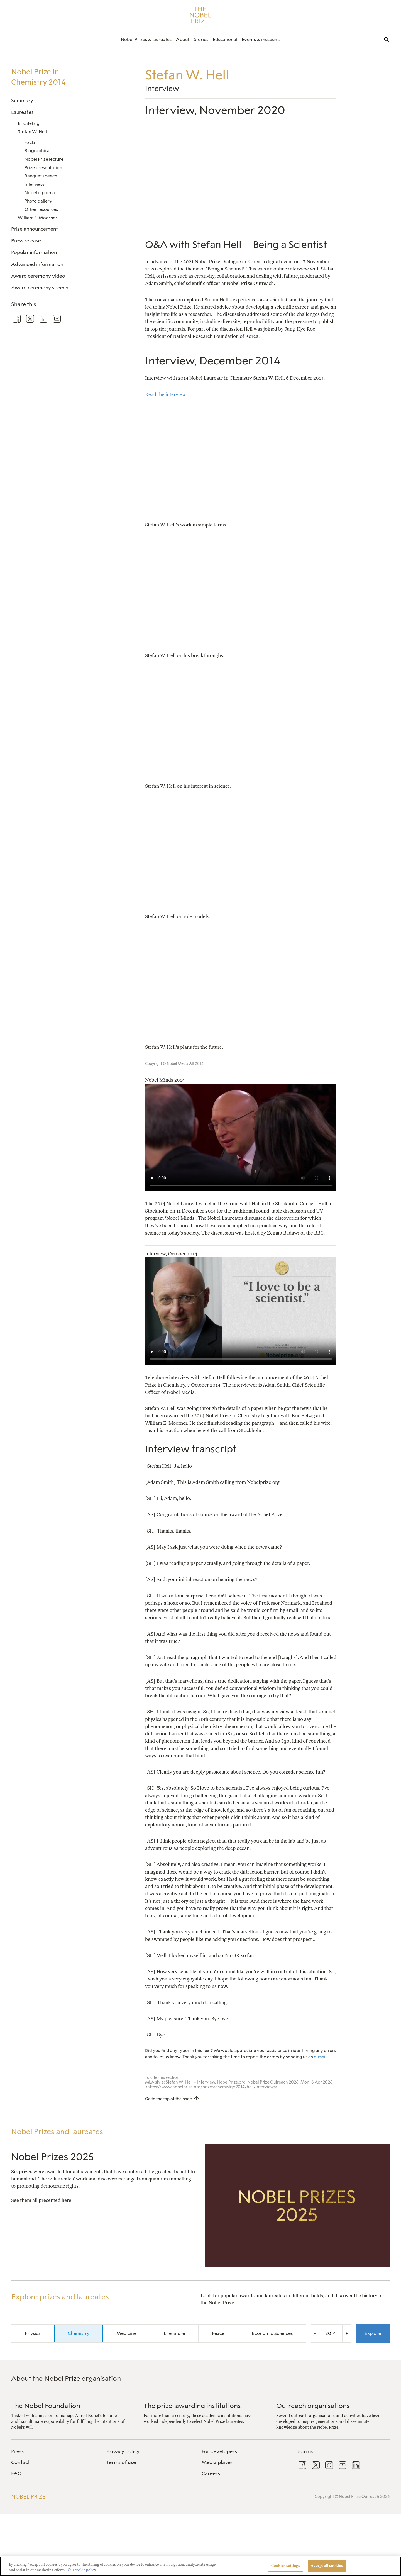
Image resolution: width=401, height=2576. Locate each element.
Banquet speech (41, 176)
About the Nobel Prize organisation (66, 2378)
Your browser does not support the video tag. (240, 1137)
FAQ (16, 2473)
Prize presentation (43, 167)
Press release (26, 240)
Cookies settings (285, 2565)
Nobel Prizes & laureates (146, 39)
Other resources (41, 209)
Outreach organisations (313, 2406)
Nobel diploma (40, 192)
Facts (30, 142)
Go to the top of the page (168, 2098)
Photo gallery (38, 201)
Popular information (34, 252)
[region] (200, 2566)
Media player (217, 2462)
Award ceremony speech (39, 288)
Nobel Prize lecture (44, 159)
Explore (373, 2333)
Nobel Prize (28, 2496)
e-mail (320, 2056)
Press (17, 2451)
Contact (20, 2462)
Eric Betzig (29, 123)
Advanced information (37, 264)
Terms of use (121, 2462)
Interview (34, 184)
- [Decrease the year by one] (315, 2333)
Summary (22, 100)
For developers (219, 2451)
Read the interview (165, 394)
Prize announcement (34, 229)
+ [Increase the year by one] (346, 2333)
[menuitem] (146, 39)
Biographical (38, 150)
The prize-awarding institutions (192, 2406)
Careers (211, 2473)
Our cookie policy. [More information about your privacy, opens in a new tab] (82, 2570)
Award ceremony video (38, 276)
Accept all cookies (327, 2565)
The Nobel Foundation (45, 2406)
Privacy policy (123, 2451)
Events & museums (261, 39)
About (182, 39)
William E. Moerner (37, 217)
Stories (201, 39)
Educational (225, 39)
